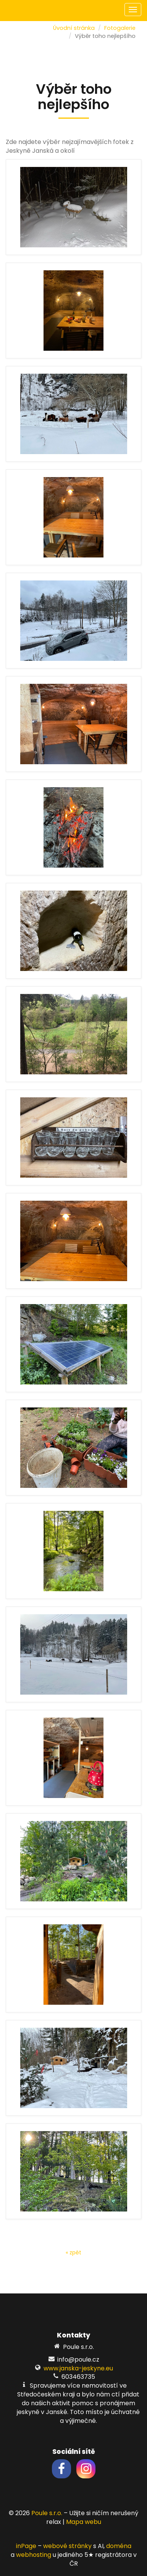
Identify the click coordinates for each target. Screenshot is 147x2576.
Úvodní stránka (74, 28)
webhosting (33, 2554)
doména (118, 2546)
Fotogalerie (120, 28)
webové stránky (67, 2546)
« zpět (73, 2252)
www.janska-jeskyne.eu (78, 2368)
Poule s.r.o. (46, 2513)
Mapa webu (83, 2521)
